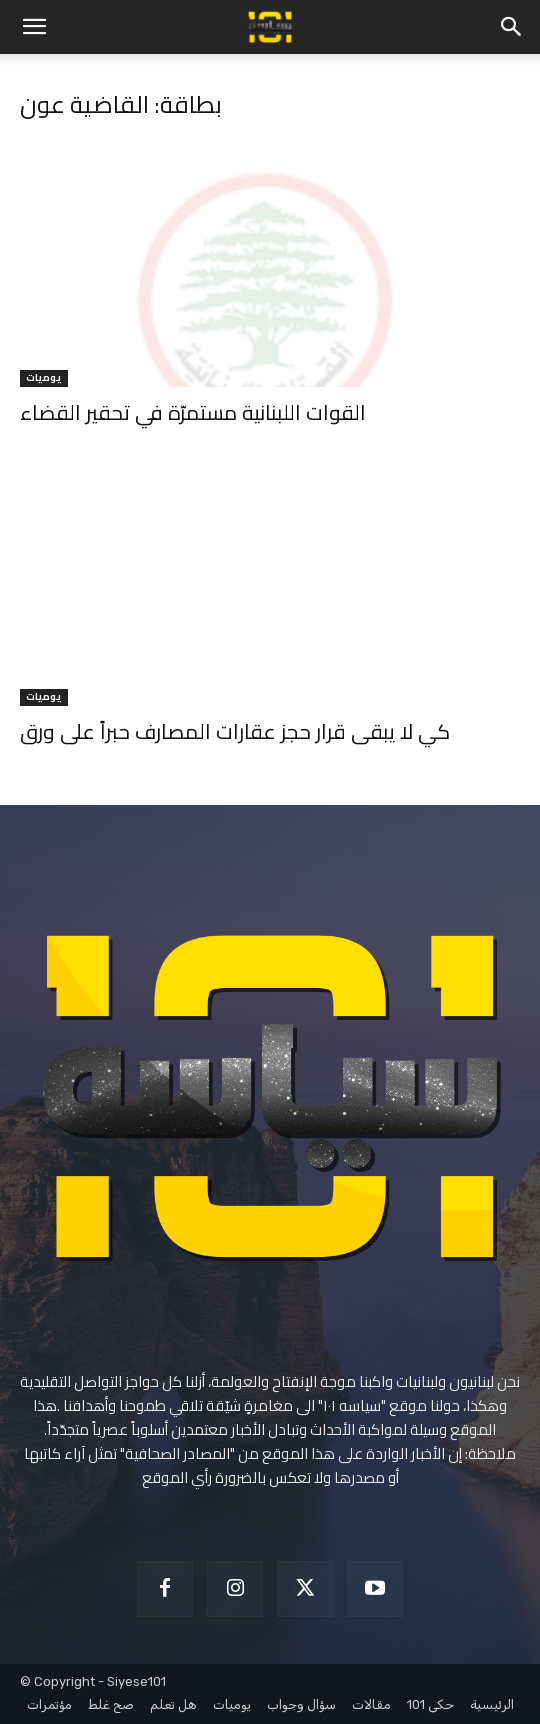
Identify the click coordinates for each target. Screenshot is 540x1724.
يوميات (44, 378)
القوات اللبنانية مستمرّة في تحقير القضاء (193, 412)
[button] (34, 27)
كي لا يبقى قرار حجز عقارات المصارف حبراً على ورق (235, 731)
